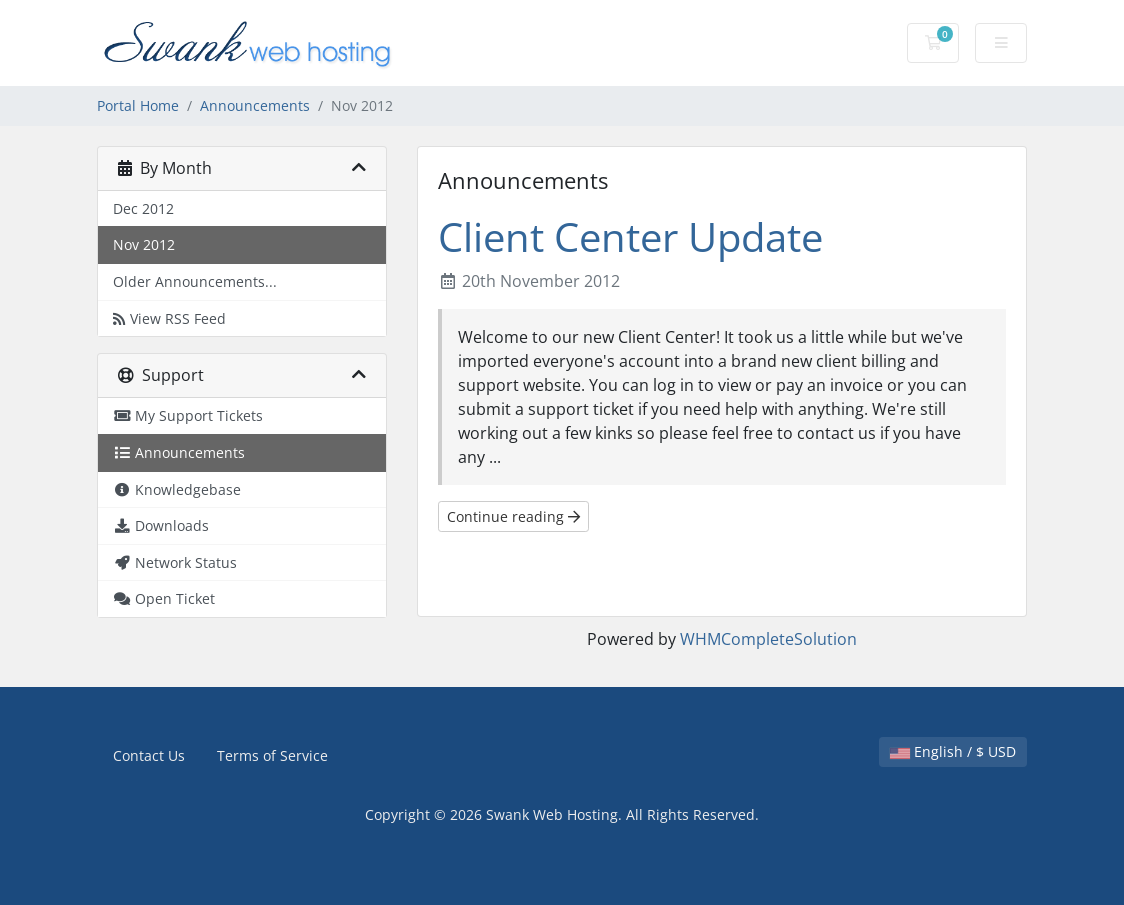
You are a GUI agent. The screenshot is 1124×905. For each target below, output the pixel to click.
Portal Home (138, 105)
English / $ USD (953, 751)
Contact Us (149, 755)
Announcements (255, 105)
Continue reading (513, 516)
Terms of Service (272, 755)
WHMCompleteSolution (768, 639)
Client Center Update (630, 236)
